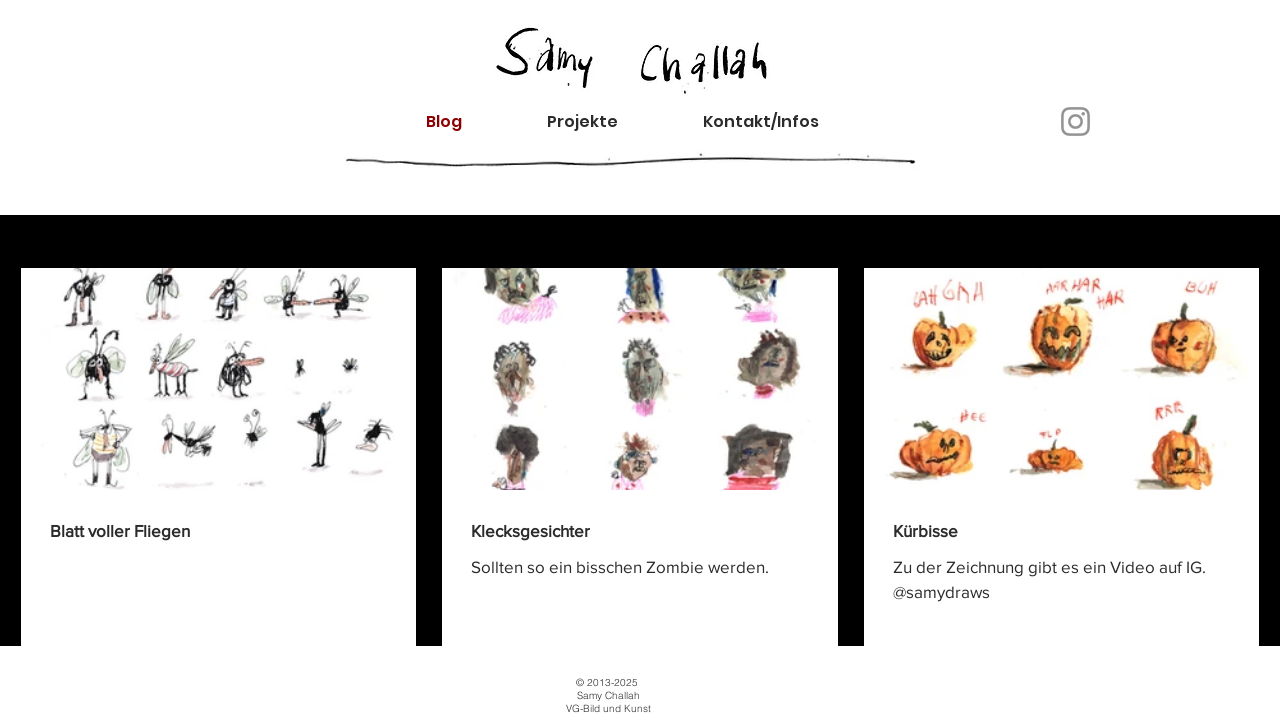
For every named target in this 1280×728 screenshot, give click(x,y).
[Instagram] (1075, 121)
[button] (778, 121)
